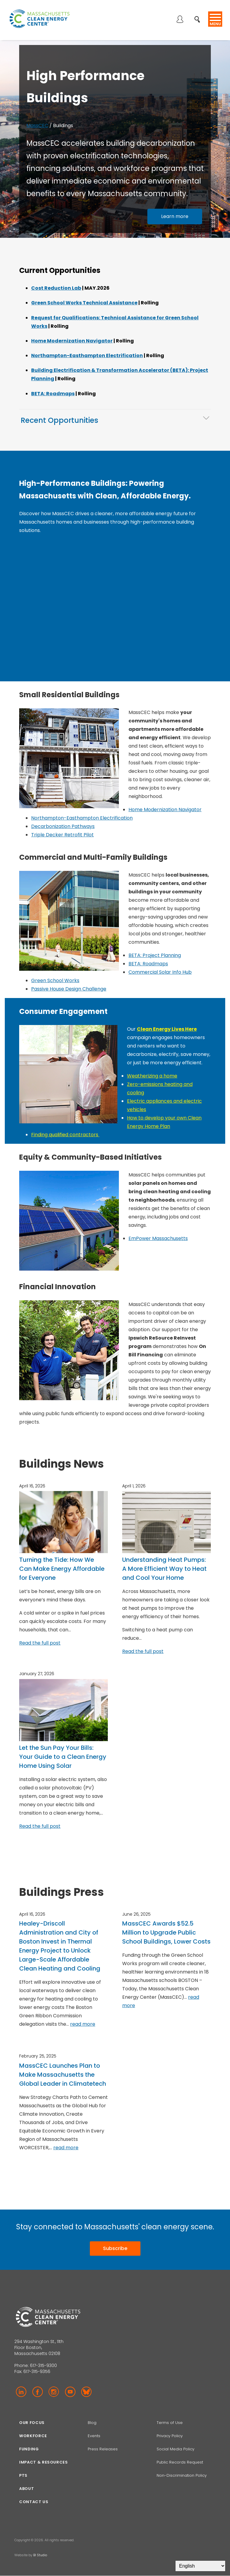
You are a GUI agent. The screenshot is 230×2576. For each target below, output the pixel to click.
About (26, 2488)
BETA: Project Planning (154, 955)
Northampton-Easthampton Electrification (87, 355)
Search (199, 16)
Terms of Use (170, 2422)
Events (94, 2436)
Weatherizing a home (152, 1075)
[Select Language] (200, 2566)
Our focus (32, 2422)
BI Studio (40, 2555)
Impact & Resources (43, 2462)
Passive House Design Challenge (68, 988)
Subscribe (115, 2248)
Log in (179, 19)
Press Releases (103, 2449)
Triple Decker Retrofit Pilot (62, 834)
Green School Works (55, 980)
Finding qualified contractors (65, 1134)
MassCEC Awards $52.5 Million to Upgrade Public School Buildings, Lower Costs (166, 1932)
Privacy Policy (170, 2436)
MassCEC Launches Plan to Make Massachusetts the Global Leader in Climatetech (62, 2074)
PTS (23, 2475)
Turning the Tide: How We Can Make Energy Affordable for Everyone (62, 1568)
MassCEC (37, 125)
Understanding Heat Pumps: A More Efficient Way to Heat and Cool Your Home (164, 1568)
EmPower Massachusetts (158, 1238)
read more (82, 2024)
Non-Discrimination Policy (182, 2475)
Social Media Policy (176, 2449)
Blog (92, 2422)
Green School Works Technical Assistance (84, 302)
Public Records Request (180, 2462)
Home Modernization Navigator (72, 340)
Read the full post (39, 1642)
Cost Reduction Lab (56, 288)
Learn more (174, 216)
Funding (29, 2449)
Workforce (33, 2436)
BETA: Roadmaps (53, 393)
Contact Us (34, 2502)
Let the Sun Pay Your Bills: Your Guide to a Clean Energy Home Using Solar (62, 1757)
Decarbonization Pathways (63, 826)
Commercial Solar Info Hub (160, 972)
